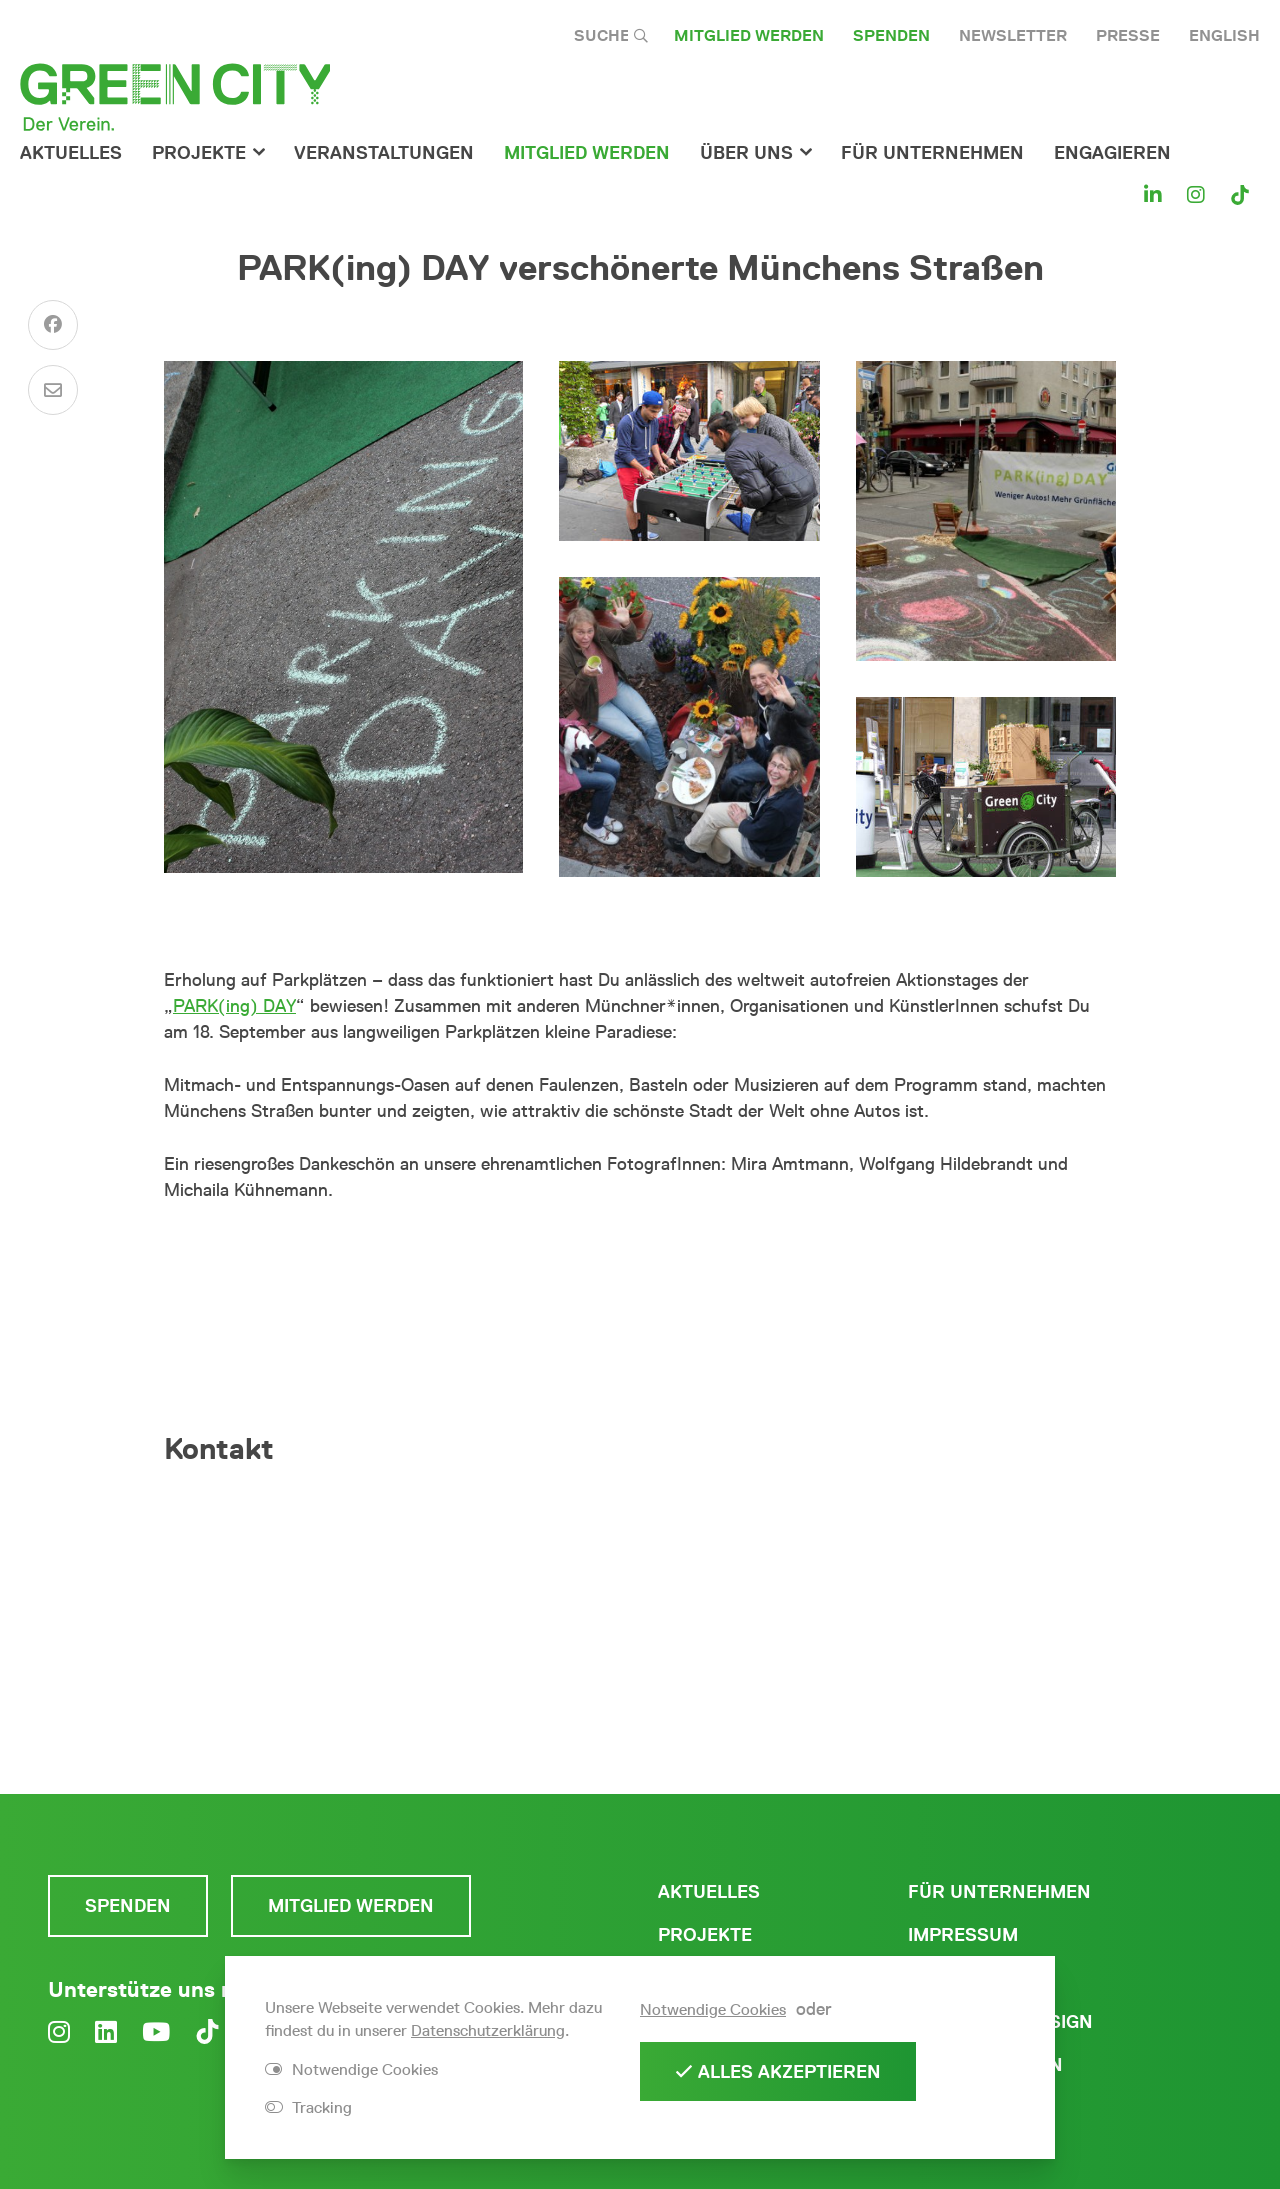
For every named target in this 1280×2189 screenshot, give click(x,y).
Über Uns (746, 153)
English (1224, 35)
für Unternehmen (932, 153)
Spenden (891, 35)
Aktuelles (71, 153)
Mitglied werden (749, 35)
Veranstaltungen (384, 153)
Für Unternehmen (999, 1892)
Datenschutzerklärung (488, 2030)
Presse (1128, 35)
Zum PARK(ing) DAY (640, 1259)
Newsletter (1013, 35)
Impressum (963, 1935)
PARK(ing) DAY (234, 1006)
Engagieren (1112, 153)
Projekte (199, 153)
